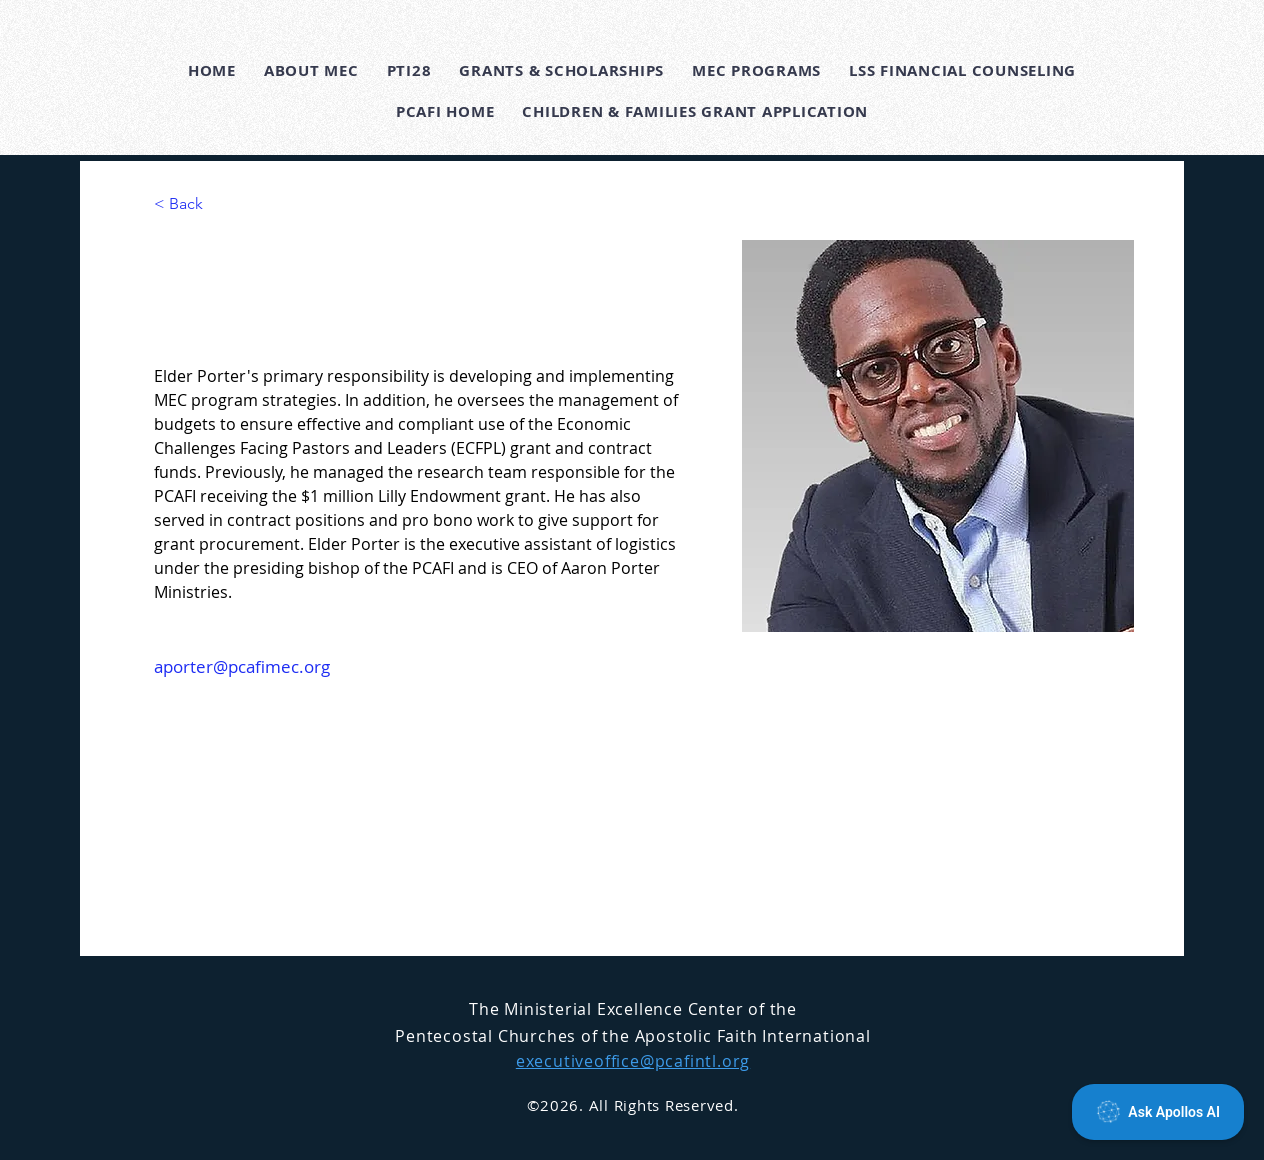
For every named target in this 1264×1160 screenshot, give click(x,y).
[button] (311, 70)
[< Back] (193, 204)
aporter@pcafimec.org (242, 666)
